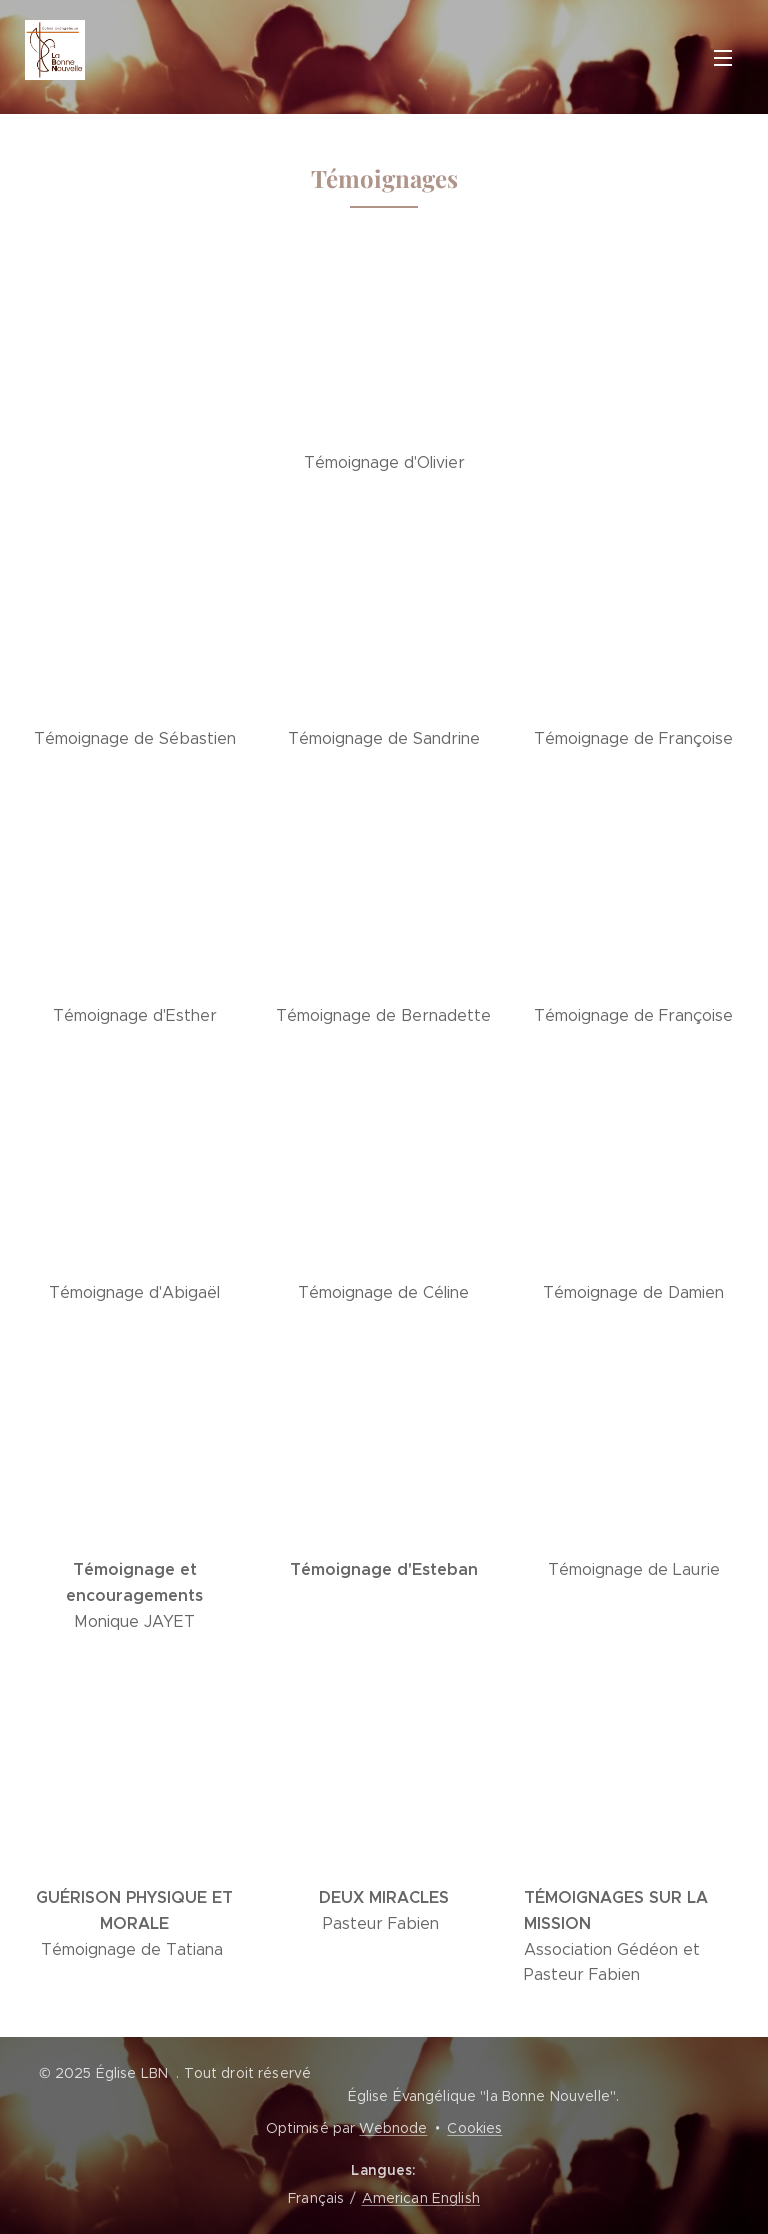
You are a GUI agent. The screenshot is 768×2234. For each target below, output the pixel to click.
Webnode (393, 2128)
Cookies (474, 2128)
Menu (723, 58)
